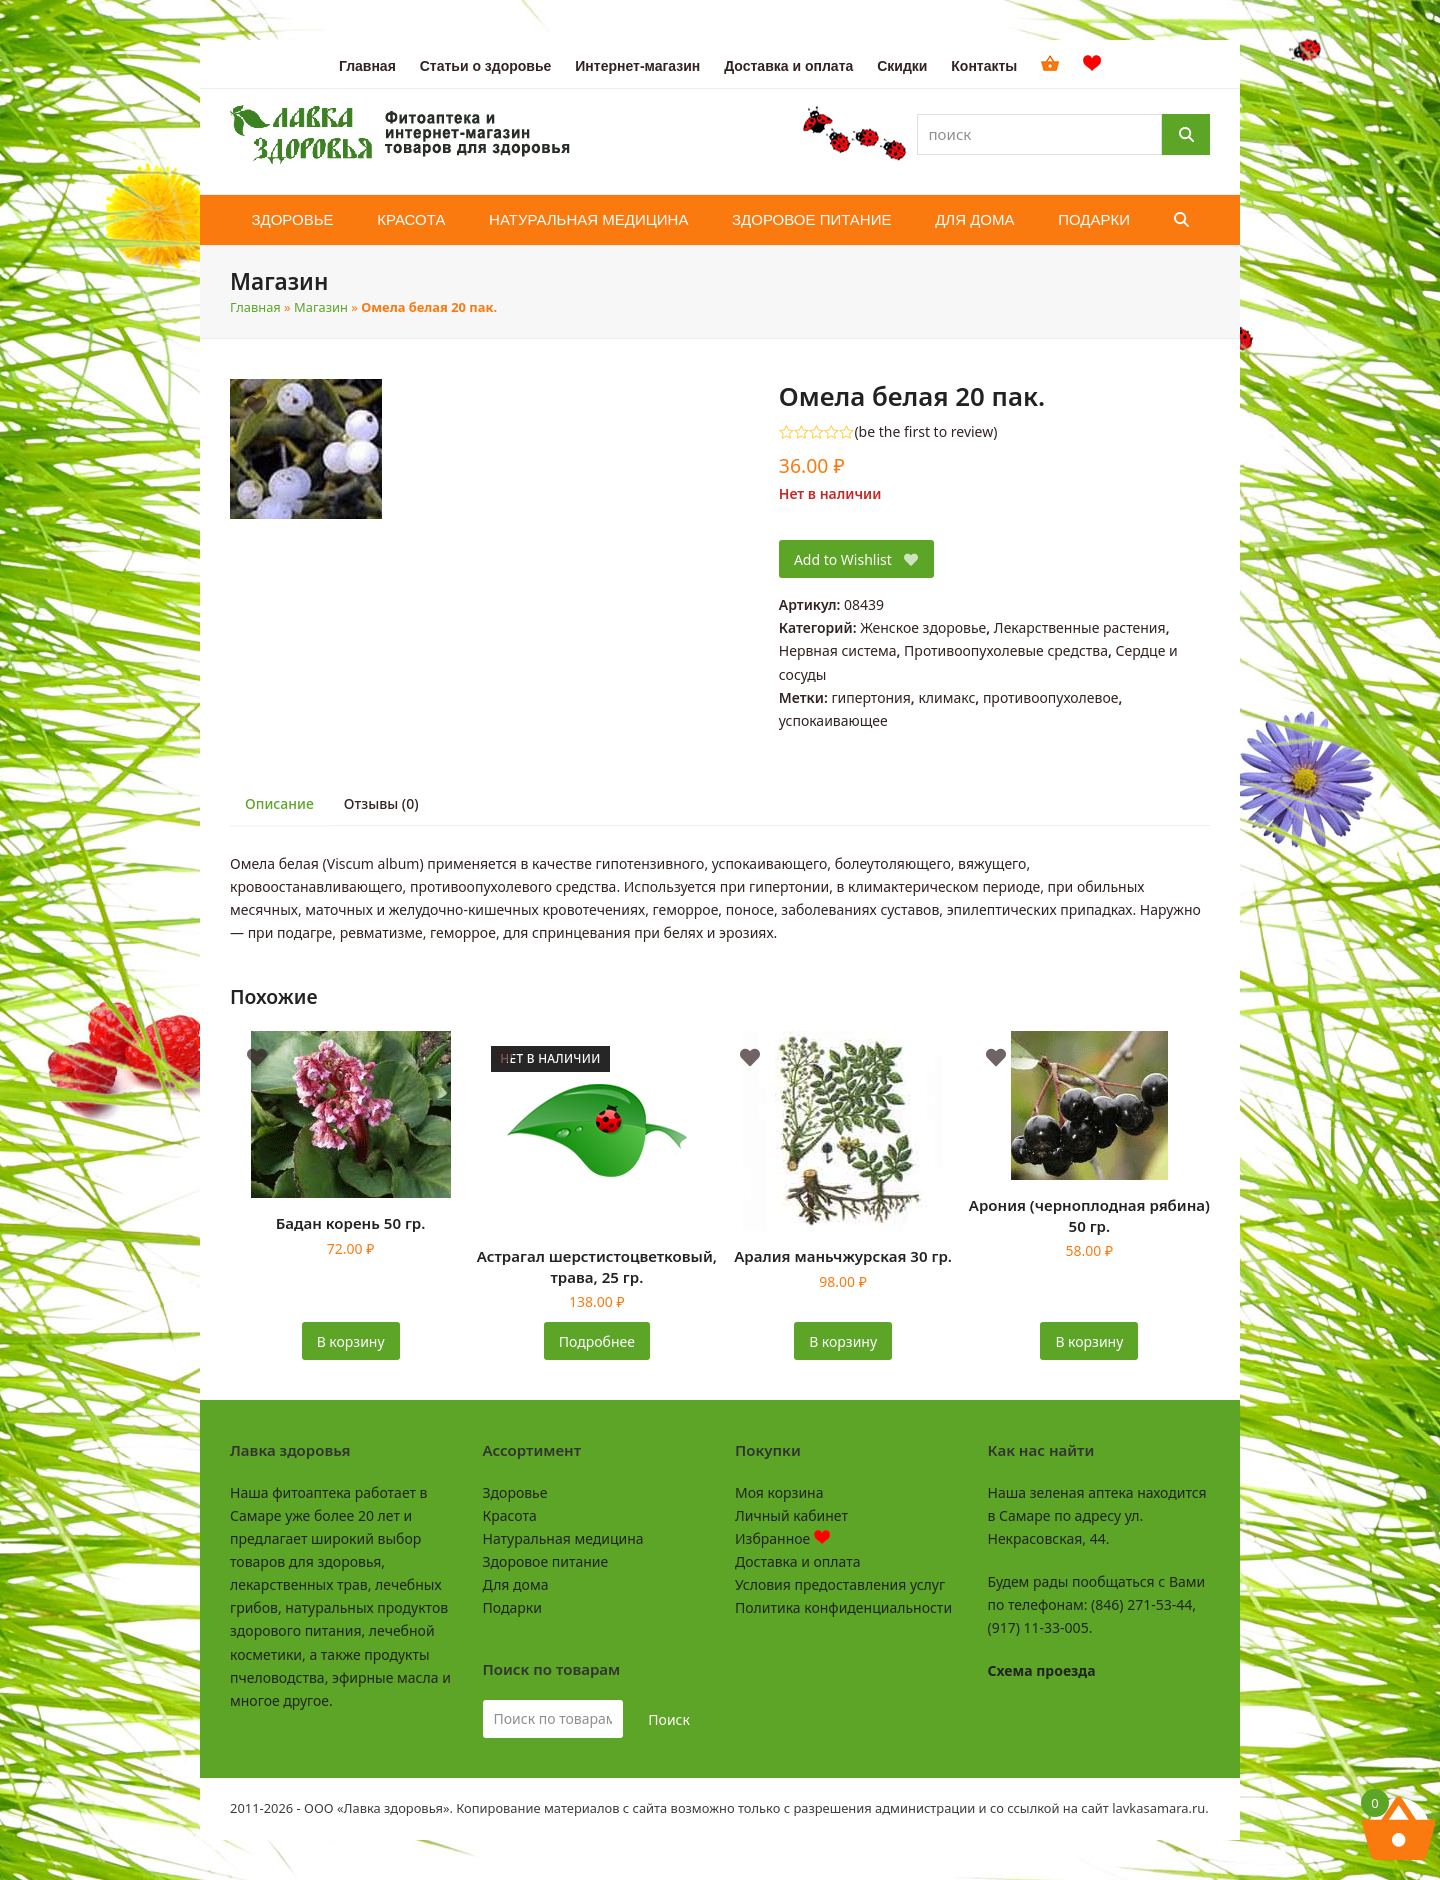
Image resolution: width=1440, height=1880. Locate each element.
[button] (1181, 220)
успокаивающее (833, 720)
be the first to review (926, 432)
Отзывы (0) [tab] (381, 803)
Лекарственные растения (1080, 627)
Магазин (321, 307)
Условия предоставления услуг (840, 1584)
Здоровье (515, 1492)
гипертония (870, 697)
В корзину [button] (351, 1341)
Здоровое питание (546, 1561)
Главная (255, 307)
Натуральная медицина (563, 1538)
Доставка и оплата (797, 1561)
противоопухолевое (1051, 697)
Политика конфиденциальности (843, 1607)
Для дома (516, 1584)
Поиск (669, 1719)
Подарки (512, 1607)
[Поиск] (1186, 134)
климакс (946, 697)
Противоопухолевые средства (1006, 650)
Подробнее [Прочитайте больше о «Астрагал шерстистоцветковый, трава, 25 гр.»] (597, 1341)
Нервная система (838, 650)
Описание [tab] (279, 803)
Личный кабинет (791, 1515)
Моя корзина (779, 1492)
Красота (510, 1515)
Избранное (782, 1538)
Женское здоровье (923, 627)
